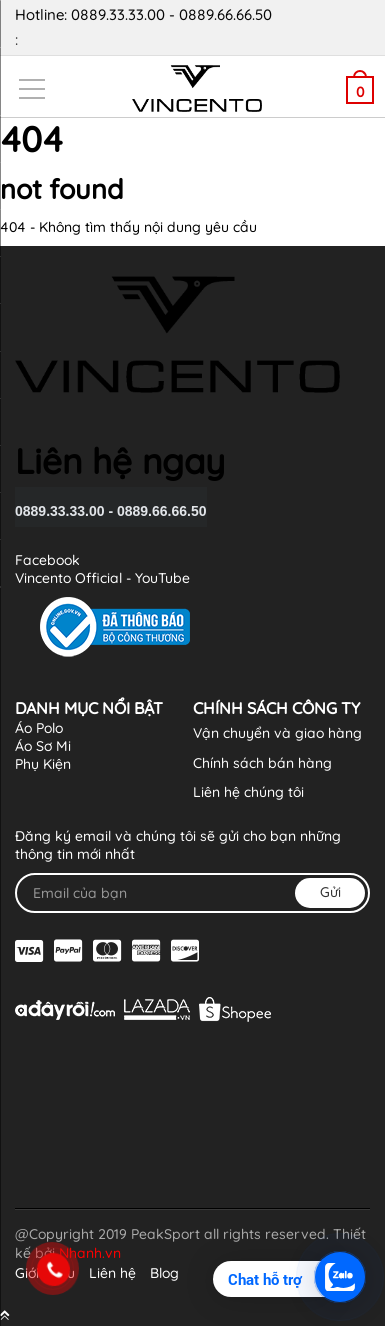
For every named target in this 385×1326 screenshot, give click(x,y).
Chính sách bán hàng (262, 763)
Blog (164, 1273)
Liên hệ (112, 1273)
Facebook (47, 560)
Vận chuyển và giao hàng (277, 733)
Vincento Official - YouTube (102, 578)
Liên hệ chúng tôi (248, 792)
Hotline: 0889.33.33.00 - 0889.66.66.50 (185, 28)
